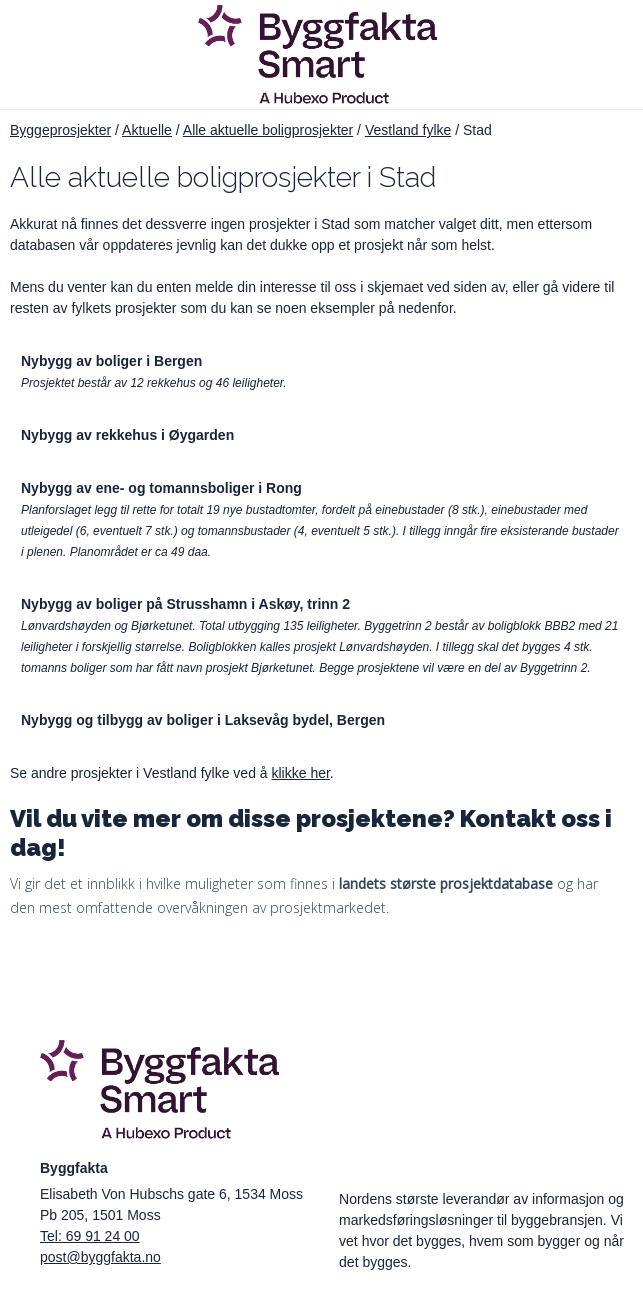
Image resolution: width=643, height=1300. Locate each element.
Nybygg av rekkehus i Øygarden (127, 435)
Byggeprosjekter (60, 130)
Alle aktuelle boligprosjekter (268, 130)
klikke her (300, 773)
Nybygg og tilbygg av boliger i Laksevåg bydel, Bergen (203, 720)
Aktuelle (147, 130)
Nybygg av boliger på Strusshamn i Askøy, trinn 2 (185, 604)
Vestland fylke (408, 130)
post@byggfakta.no (100, 1257)
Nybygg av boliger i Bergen (111, 361)
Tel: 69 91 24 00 (90, 1236)
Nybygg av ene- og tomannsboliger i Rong (161, 488)
